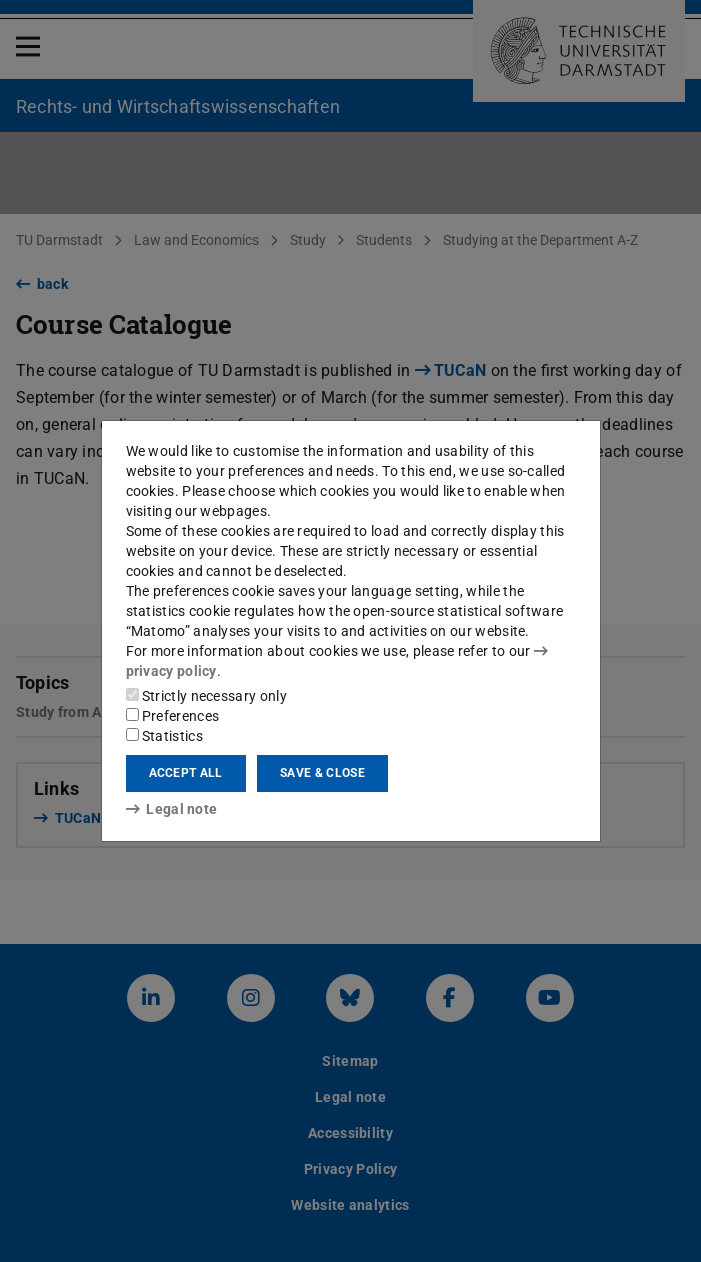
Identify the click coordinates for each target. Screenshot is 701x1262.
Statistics (164, 736)
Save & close (322, 773)
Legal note (172, 809)
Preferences (173, 716)
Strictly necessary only (206, 696)
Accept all (186, 773)
